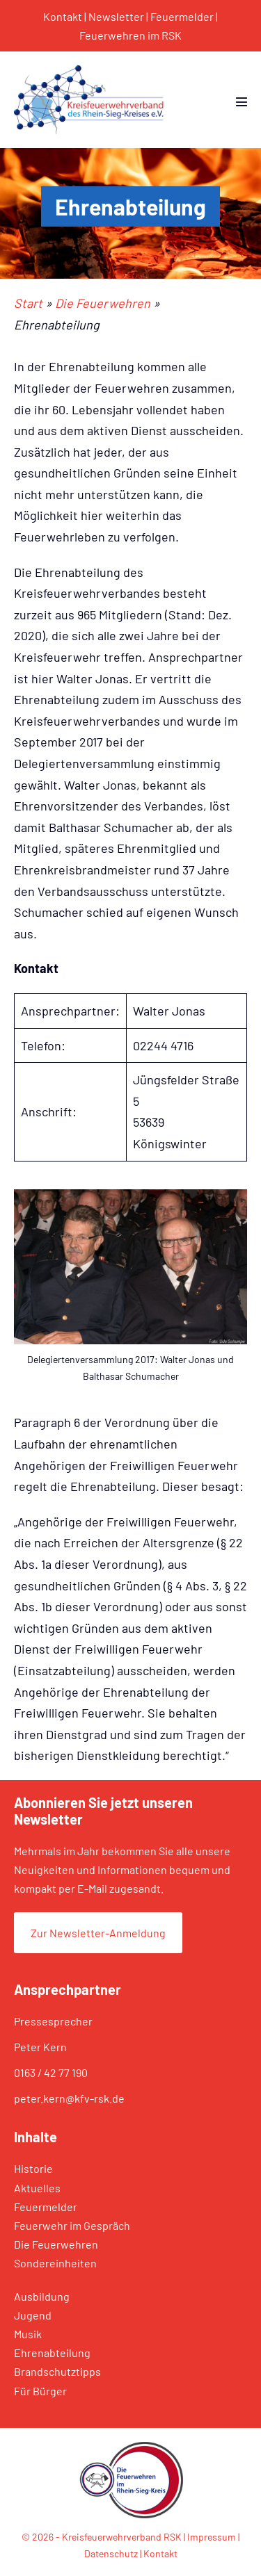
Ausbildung (42, 2296)
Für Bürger (40, 2390)
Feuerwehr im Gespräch (72, 2225)
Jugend (33, 2315)
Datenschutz (111, 2553)
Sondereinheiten (55, 2262)
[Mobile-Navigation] (241, 101)
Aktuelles (37, 2187)
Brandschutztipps (57, 2371)
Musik (28, 2333)
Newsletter (116, 16)
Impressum (211, 2537)
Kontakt (62, 16)
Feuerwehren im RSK (130, 35)
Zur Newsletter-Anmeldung (98, 1932)
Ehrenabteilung (52, 2352)
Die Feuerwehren (56, 2244)
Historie (33, 2168)
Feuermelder (182, 16)
